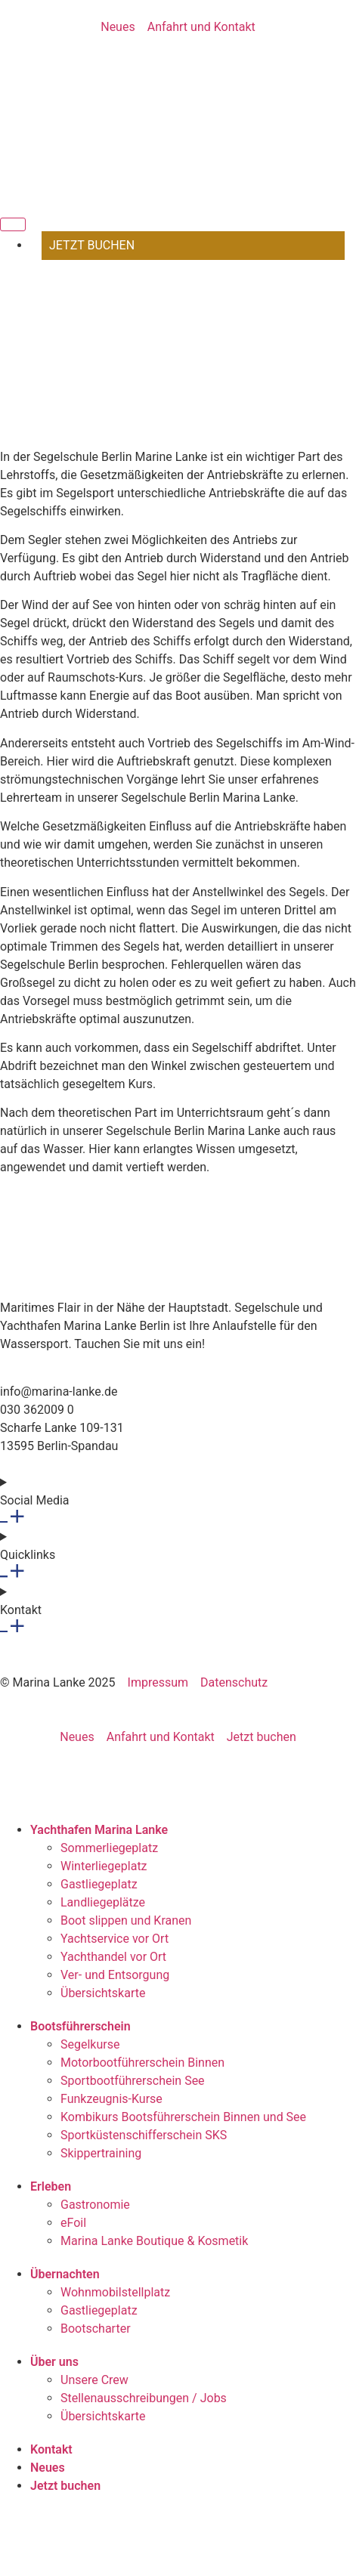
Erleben (50, 2186)
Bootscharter (95, 2328)
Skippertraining (100, 2153)
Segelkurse (89, 2044)
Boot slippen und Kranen (125, 1920)
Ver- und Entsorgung (114, 1975)
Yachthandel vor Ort (113, 1957)
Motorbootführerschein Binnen (142, 2062)
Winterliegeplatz (103, 1866)
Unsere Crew (94, 2380)
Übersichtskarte (102, 1993)
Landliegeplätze (102, 1902)
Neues (47, 2467)
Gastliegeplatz (99, 1884)
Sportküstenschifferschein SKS (143, 2135)
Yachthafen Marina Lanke (99, 1830)
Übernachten (65, 2274)
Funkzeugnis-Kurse (111, 2099)
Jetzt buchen (65, 2486)
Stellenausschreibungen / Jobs (143, 2398)
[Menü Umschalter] (13, 224)
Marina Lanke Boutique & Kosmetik (154, 2241)
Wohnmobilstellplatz (115, 2292)
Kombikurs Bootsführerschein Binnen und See (183, 2117)
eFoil (73, 2223)
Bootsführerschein (80, 2026)
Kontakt (51, 2449)
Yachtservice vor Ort (114, 1938)
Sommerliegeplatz (109, 1848)
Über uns (54, 2362)
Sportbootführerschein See (132, 2080)
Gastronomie (95, 2204)
